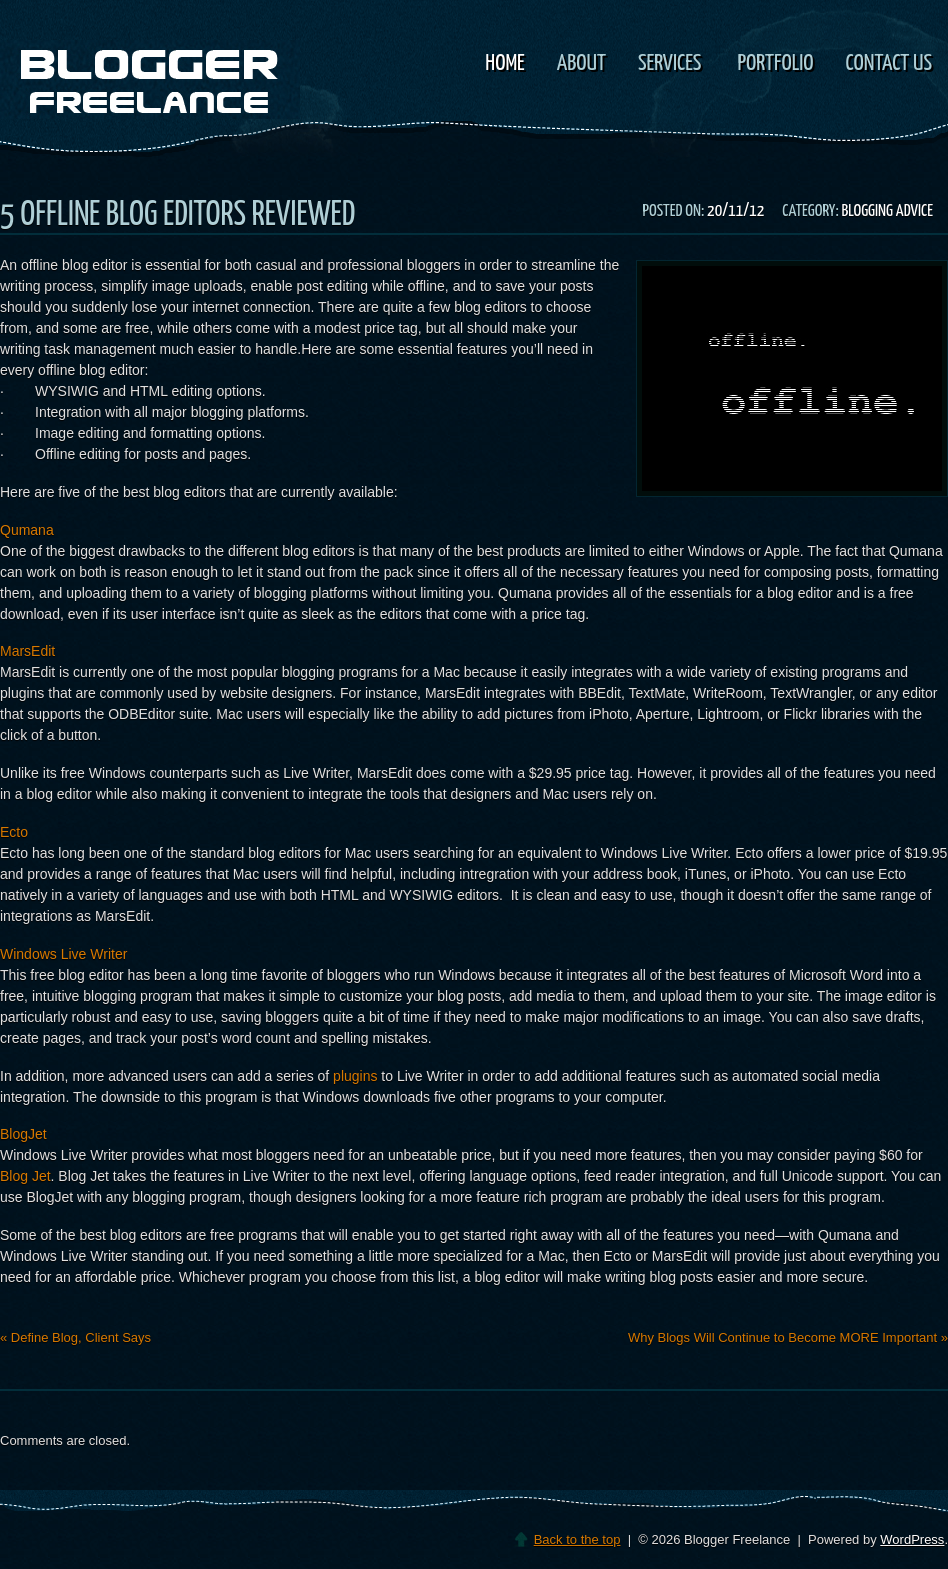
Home (504, 63)
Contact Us (889, 63)
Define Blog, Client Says (75, 1337)
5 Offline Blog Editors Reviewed (177, 215)
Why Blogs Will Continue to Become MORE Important (788, 1337)
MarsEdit (27, 651)
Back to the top (577, 1539)
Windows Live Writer (63, 954)
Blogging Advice (887, 211)
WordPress (912, 1539)
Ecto (14, 832)
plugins (353, 1076)
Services (667, 65)
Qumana (27, 530)
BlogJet (23, 1134)
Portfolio (775, 63)
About (581, 63)
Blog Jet (25, 1176)
